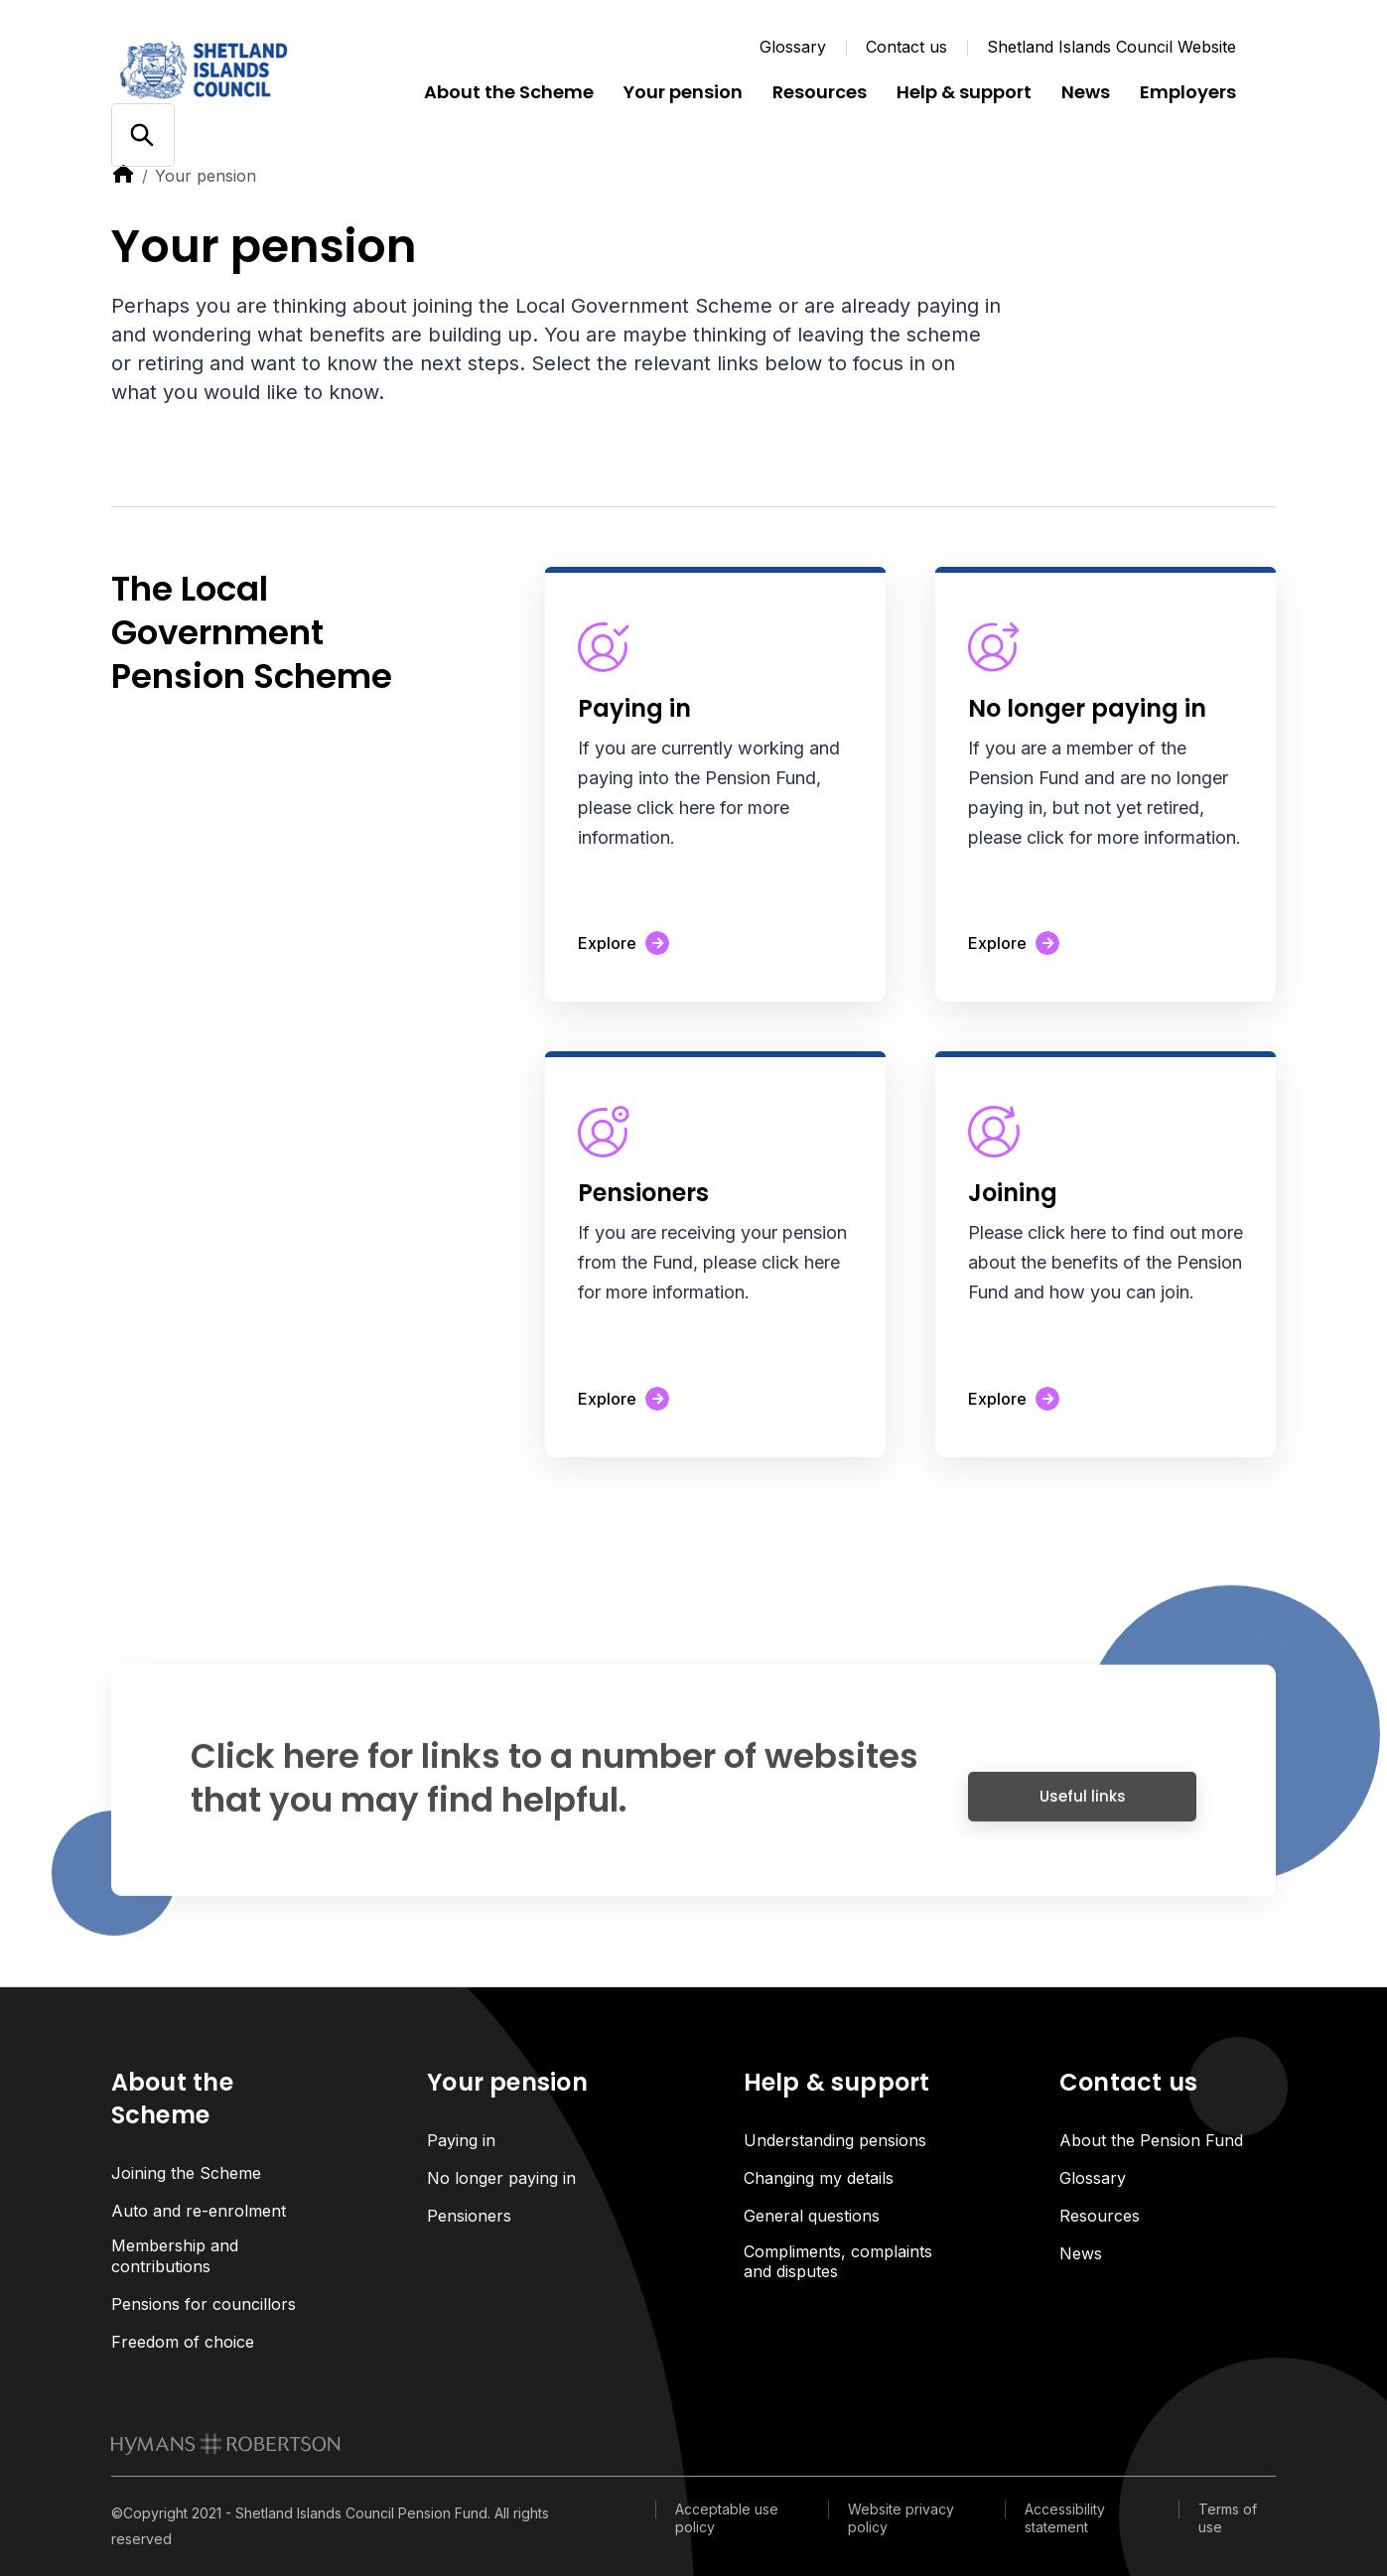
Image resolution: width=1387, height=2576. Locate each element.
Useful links (1083, 1808)
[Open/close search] (142, 135)
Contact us (906, 47)
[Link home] (230, 69)
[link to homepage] (226, 2444)
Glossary (793, 47)
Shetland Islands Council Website (1111, 47)
